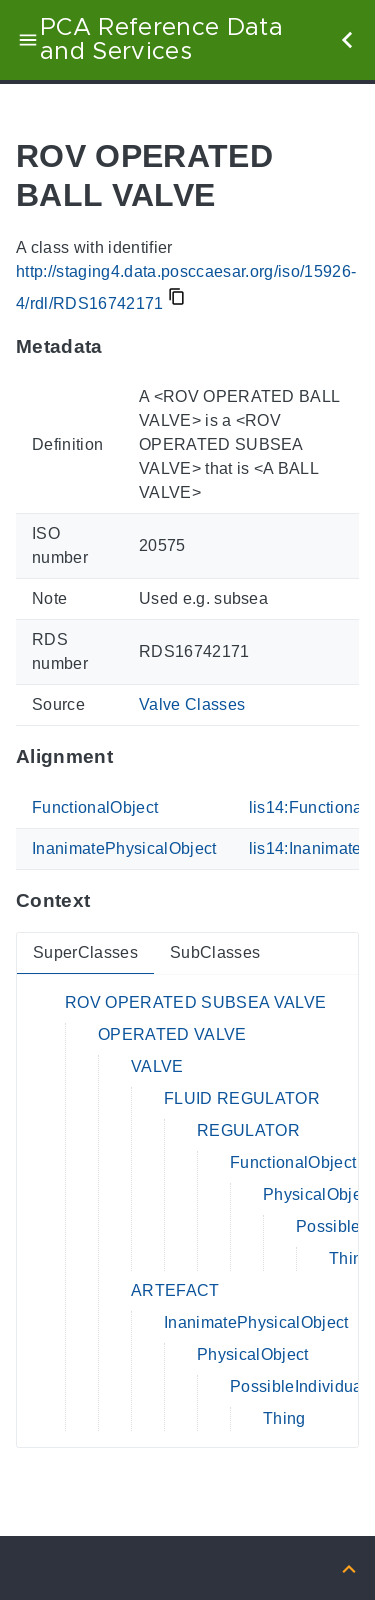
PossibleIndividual (298, 1386)
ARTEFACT (175, 1290)
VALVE (157, 1066)
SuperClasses (85, 952)
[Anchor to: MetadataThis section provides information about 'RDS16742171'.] (122, 346)
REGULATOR (248, 1130)
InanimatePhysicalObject (124, 848)
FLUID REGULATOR (242, 1098)
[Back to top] (349, 1567)
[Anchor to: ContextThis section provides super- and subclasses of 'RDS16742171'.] (109, 901)
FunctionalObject (95, 807)
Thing (350, 1258)
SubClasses (215, 952)
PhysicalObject (319, 1194)
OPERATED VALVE (172, 1034)
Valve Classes (192, 704)
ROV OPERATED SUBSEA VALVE (195, 1002)
